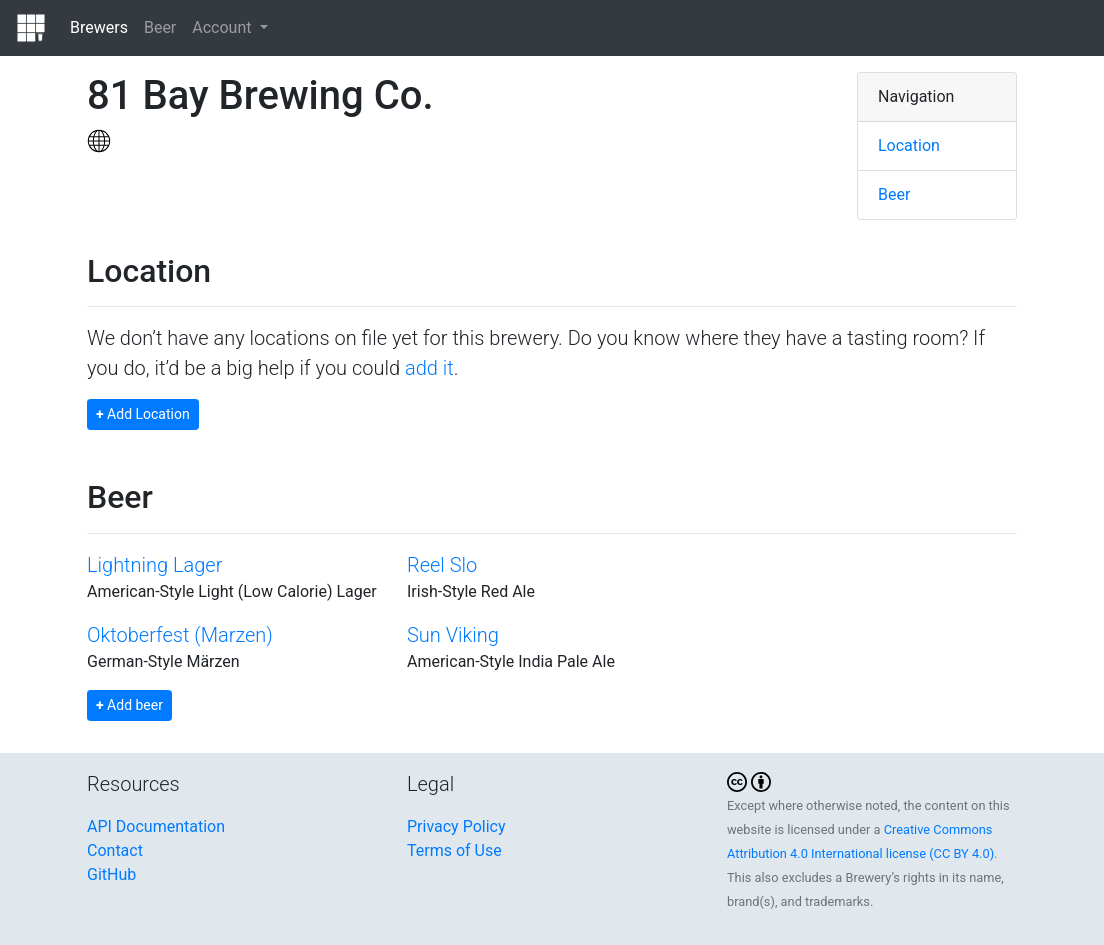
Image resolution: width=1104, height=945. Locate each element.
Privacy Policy (456, 826)
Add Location (143, 414)
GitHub (111, 874)
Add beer (129, 705)
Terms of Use (454, 850)
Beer (160, 27)
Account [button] (223, 27)
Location (909, 145)
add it (429, 368)
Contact (115, 850)
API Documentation (156, 826)
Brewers (99, 27)
